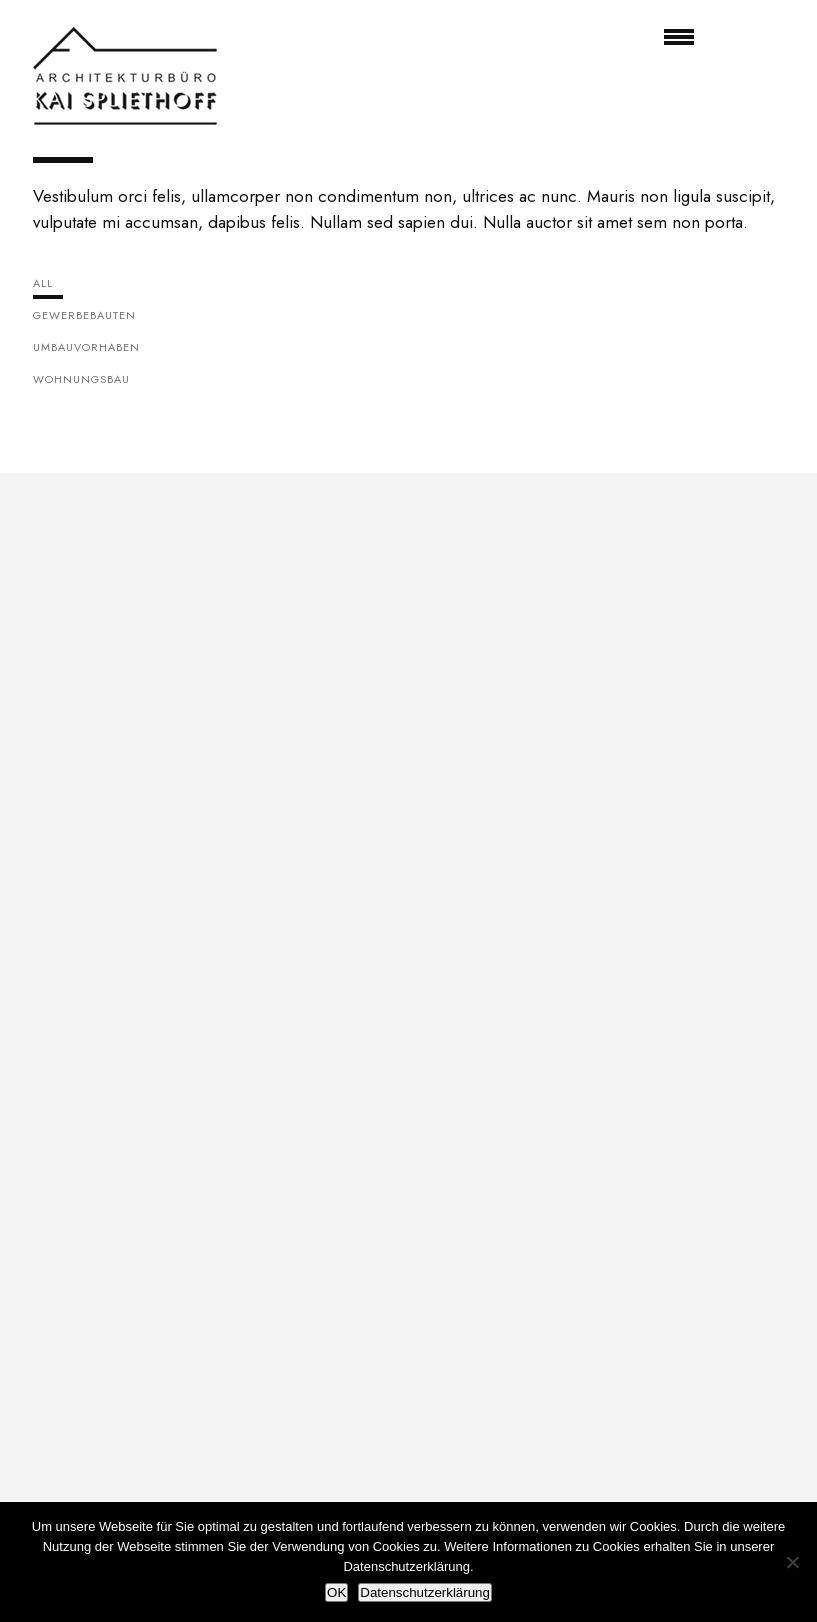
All (43, 283)
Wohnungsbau (81, 379)
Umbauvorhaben (86, 347)
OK (336, 1592)
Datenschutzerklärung (425, 1592)
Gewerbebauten (84, 315)
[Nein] (792, 1562)
